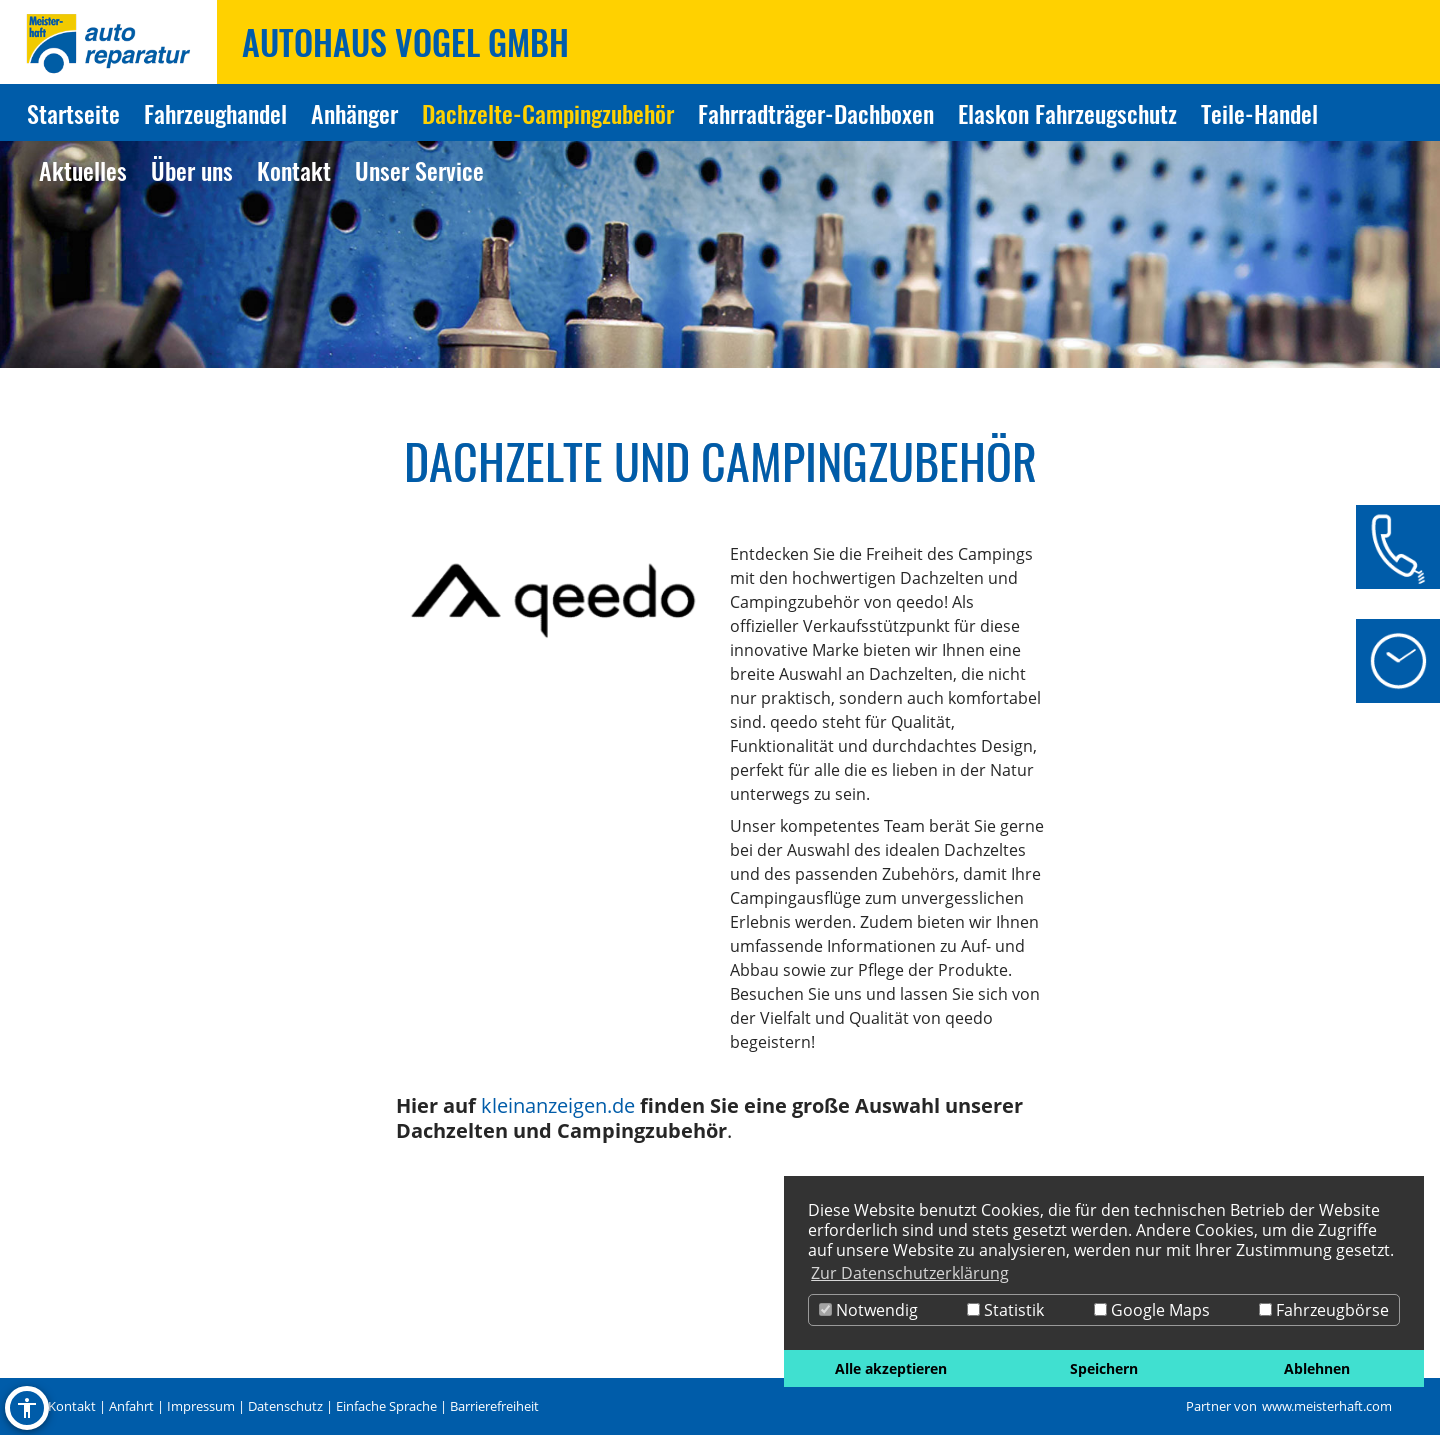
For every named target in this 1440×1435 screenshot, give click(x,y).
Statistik (1005, 1310)
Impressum (201, 1406)
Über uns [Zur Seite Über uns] (192, 170)
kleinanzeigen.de (558, 1105)
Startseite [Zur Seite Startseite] (73, 113)
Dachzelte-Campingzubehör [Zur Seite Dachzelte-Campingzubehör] (548, 113)
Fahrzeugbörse (1324, 1310)
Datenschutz (285, 1406)
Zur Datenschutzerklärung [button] (910, 1273)
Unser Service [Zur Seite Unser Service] (419, 170)
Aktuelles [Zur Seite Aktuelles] (83, 170)
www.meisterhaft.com (1327, 1406)
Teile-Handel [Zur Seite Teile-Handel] (1259, 113)
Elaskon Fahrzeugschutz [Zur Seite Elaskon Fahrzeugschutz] (1067, 113)
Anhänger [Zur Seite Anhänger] (354, 113)
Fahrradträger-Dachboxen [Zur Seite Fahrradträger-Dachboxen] (816, 113)
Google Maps (1152, 1310)
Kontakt (72, 1406)
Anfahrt (131, 1406)
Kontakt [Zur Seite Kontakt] (294, 170)
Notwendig (868, 1310)
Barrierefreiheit (494, 1406)
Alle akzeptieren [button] (891, 1368)
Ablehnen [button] (1317, 1368)
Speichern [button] (1104, 1368)
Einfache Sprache (386, 1406)
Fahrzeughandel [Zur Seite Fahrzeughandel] (215, 113)
